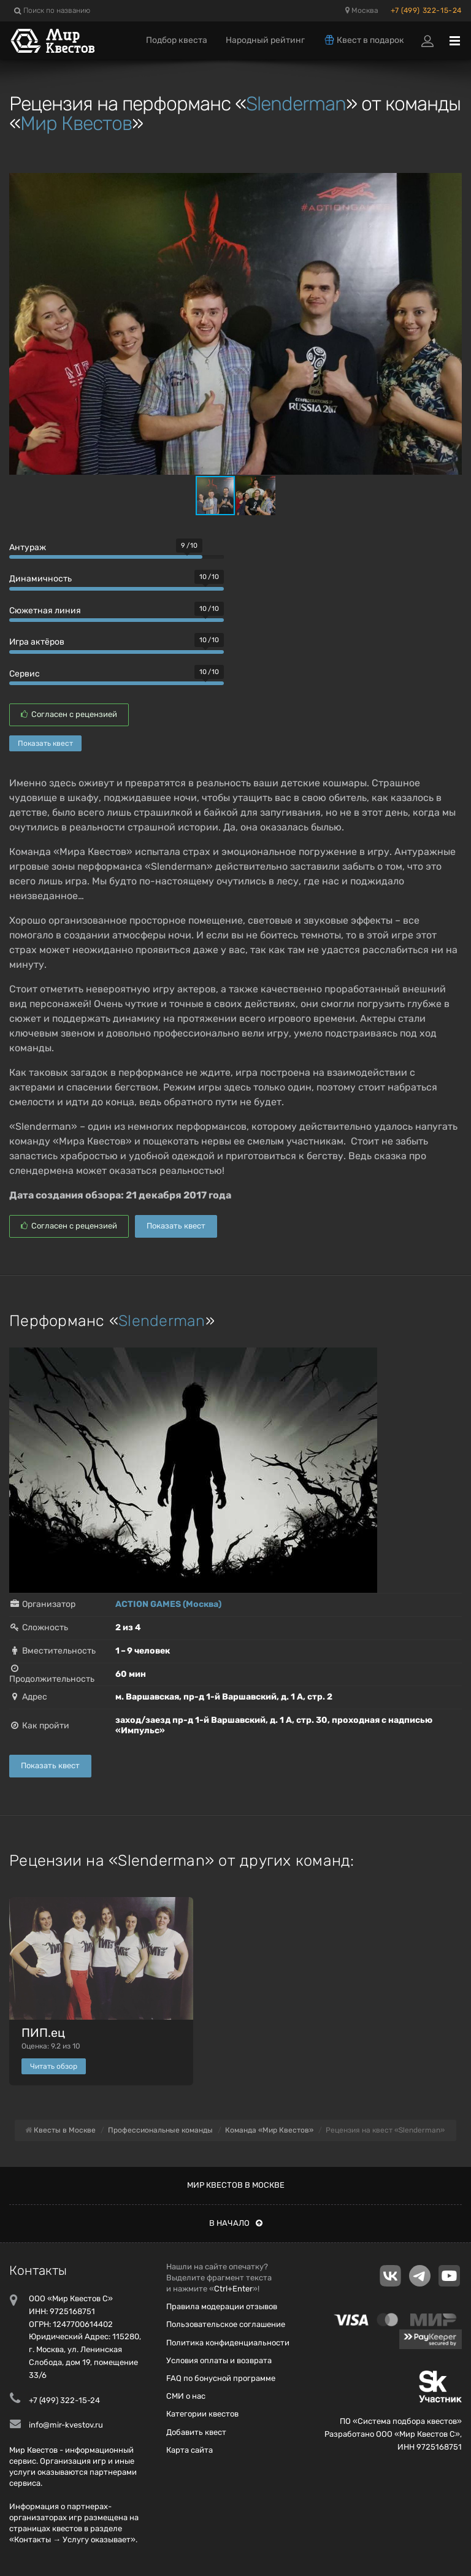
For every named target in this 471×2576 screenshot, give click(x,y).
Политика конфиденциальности (227, 2342)
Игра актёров (36, 642)
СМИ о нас (185, 2396)
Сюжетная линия (45, 610)
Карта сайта (189, 2450)
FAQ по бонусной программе (220, 2378)
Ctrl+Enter (233, 2288)
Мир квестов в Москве (236, 2185)
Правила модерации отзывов (221, 2306)
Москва (361, 10)
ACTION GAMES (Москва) (168, 1604)
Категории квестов (202, 2413)
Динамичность (40, 578)
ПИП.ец (43, 2033)
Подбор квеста (176, 40)
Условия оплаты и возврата (219, 2360)
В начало (235, 2223)
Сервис (24, 674)
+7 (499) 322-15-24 (426, 10)
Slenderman (296, 103)
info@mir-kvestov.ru (66, 2424)
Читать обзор (53, 2066)
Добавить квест (196, 2432)
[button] (451, 184)
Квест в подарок (363, 40)
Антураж (27, 547)
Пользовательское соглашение (225, 2324)
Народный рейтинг (265, 40)
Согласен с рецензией (69, 714)
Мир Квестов (76, 123)
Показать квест (45, 743)
